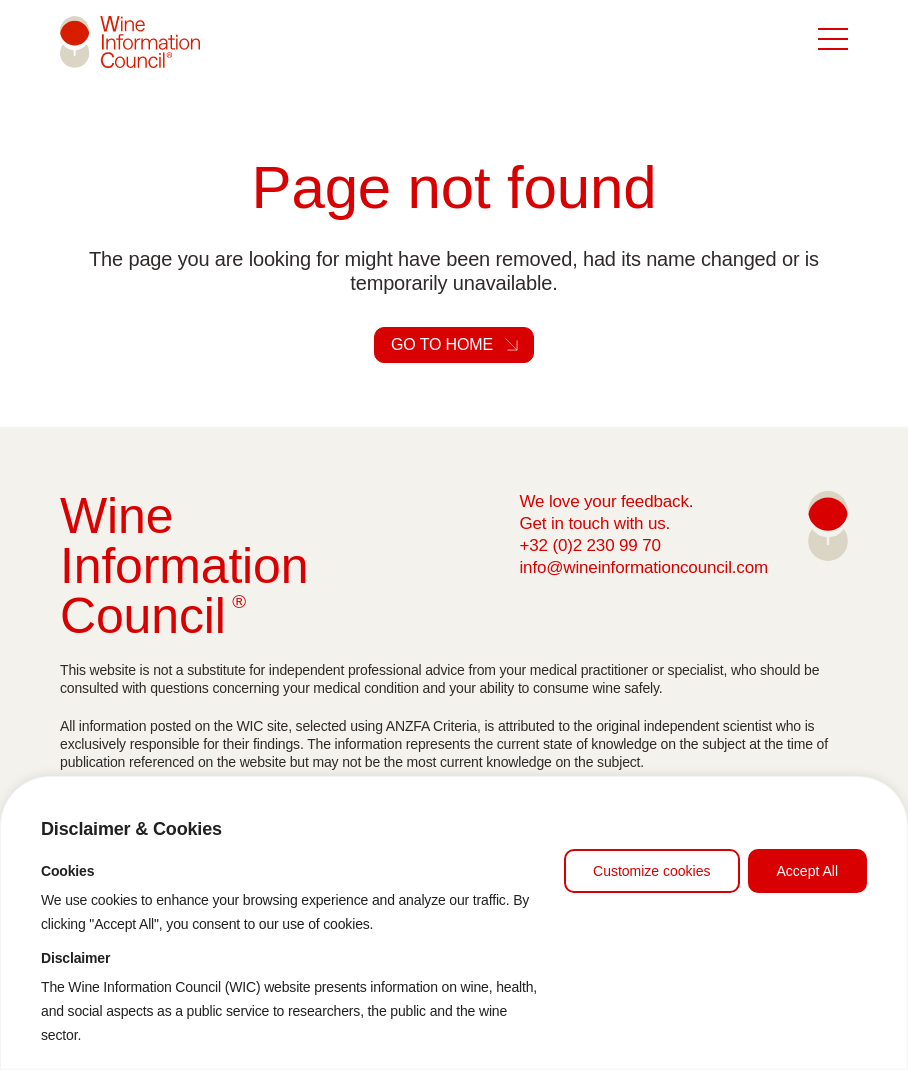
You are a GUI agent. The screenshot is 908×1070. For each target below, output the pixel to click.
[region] (454, 923)
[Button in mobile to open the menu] (833, 40)
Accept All (807, 871)
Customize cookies (652, 871)
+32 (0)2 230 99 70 (589, 545)
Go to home (442, 344)
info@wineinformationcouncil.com (643, 567)
